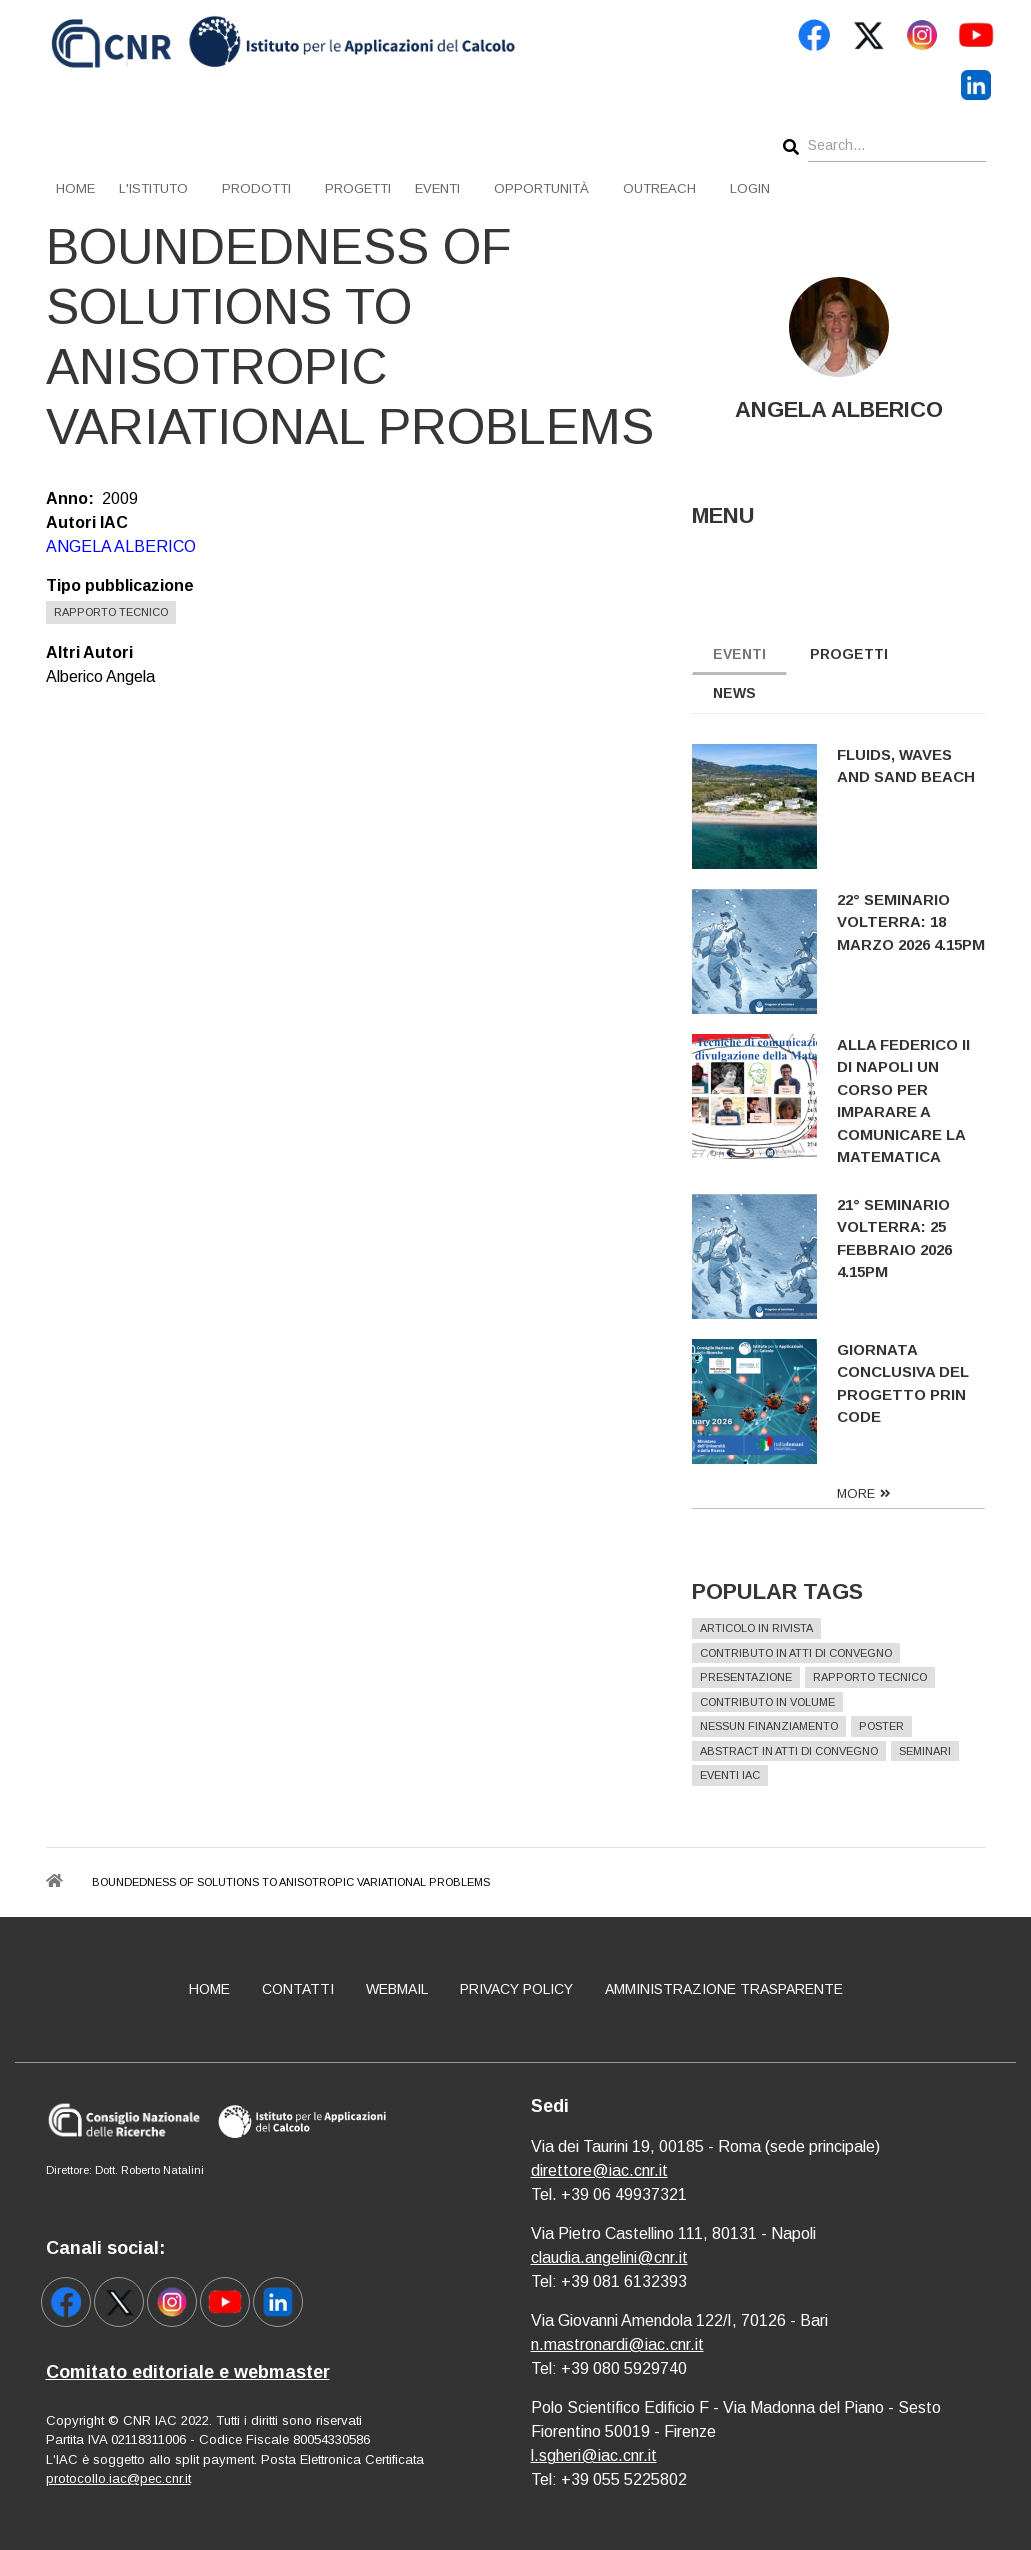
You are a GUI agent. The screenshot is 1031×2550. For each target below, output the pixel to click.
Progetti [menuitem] (358, 188)
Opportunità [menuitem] (541, 188)
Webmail (397, 1989)
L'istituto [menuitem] (153, 188)
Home (209, 1989)
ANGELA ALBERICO (121, 546)
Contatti (298, 1989)
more (859, 1493)
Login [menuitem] (750, 188)
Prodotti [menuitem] (256, 188)
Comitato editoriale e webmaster (188, 2372)
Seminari (928, 1751)
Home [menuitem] (75, 188)
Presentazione (749, 1677)
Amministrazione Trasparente (724, 1989)
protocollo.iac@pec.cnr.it (118, 2478)
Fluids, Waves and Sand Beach (909, 766)
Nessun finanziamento (772, 1726)
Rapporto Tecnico (111, 612)
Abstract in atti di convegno (792, 1751)
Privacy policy (516, 1989)
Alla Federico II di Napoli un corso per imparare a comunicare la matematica (906, 1101)
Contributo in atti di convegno (799, 1653)
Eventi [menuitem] (437, 188)
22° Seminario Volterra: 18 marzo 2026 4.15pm (914, 922)
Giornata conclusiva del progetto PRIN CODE (906, 1383)
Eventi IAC (733, 1775)
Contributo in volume (770, 1702)
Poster (884, 1726)
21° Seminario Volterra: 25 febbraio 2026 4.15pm (897, 1238)
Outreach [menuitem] (659, 188)
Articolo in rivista (759, 1628)
